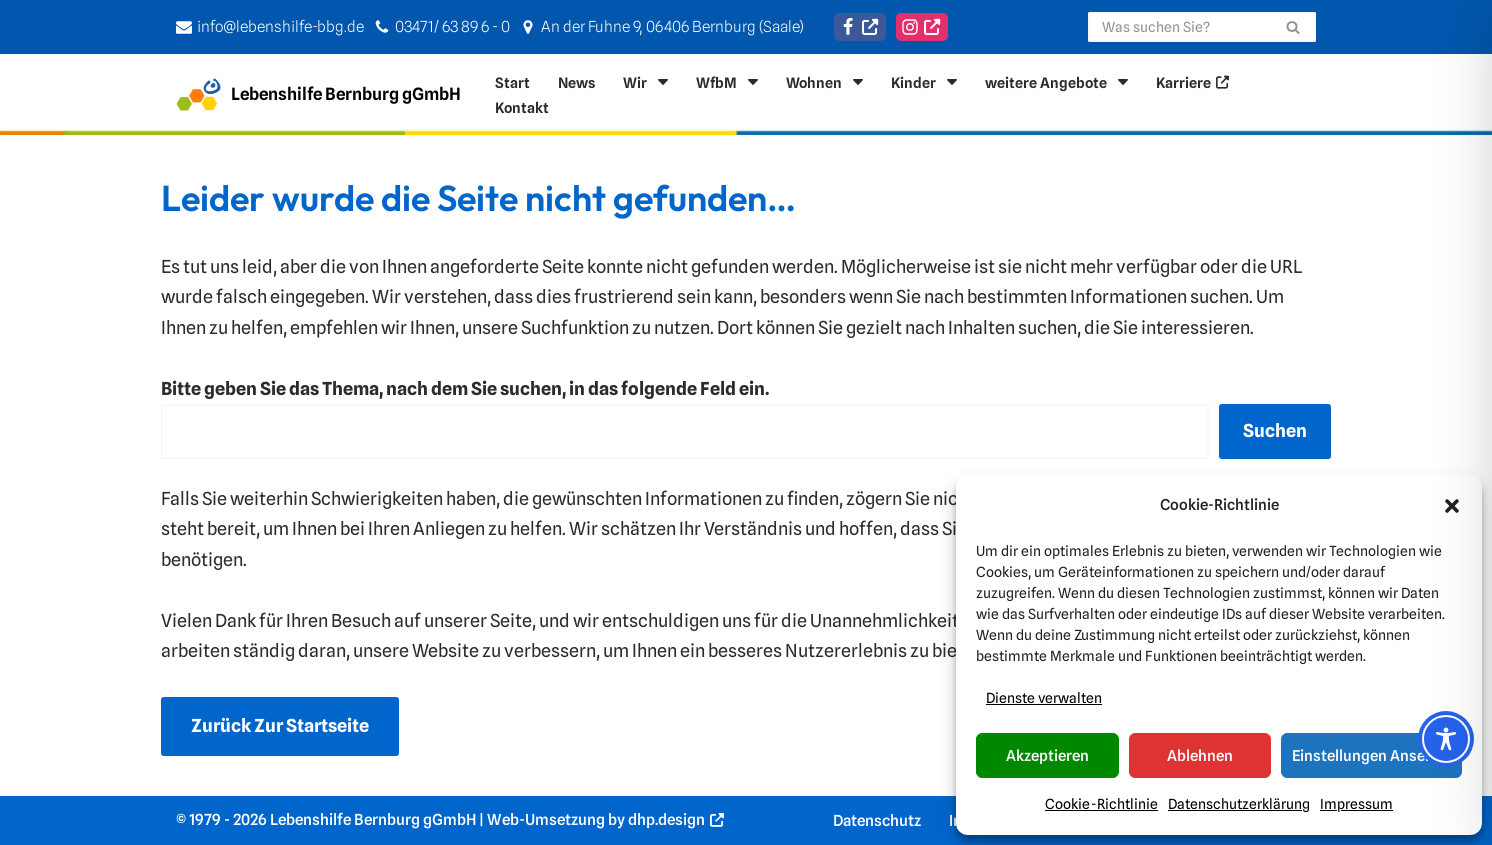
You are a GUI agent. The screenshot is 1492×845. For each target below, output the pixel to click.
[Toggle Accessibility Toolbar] (1446, 739)
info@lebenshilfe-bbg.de (280, 26)
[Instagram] (922, 27)
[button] (1452, 506)
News (576, 82)
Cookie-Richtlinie (1101, 804)
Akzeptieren (1047, 756)
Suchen (1275, 430)
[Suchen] (1179, 27)
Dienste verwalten (1044, 698)
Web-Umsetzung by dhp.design (596, 819)
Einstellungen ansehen (1371, 756)
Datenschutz (877, 820)
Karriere (1183, 82)
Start (512, 82)
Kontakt (522, 107)
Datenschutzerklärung (1239, 804)
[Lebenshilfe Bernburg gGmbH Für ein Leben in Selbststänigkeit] (318, 94)
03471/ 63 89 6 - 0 (452, 26)
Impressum (1356, 804)
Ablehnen (1200, 756)
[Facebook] (860, 27)
